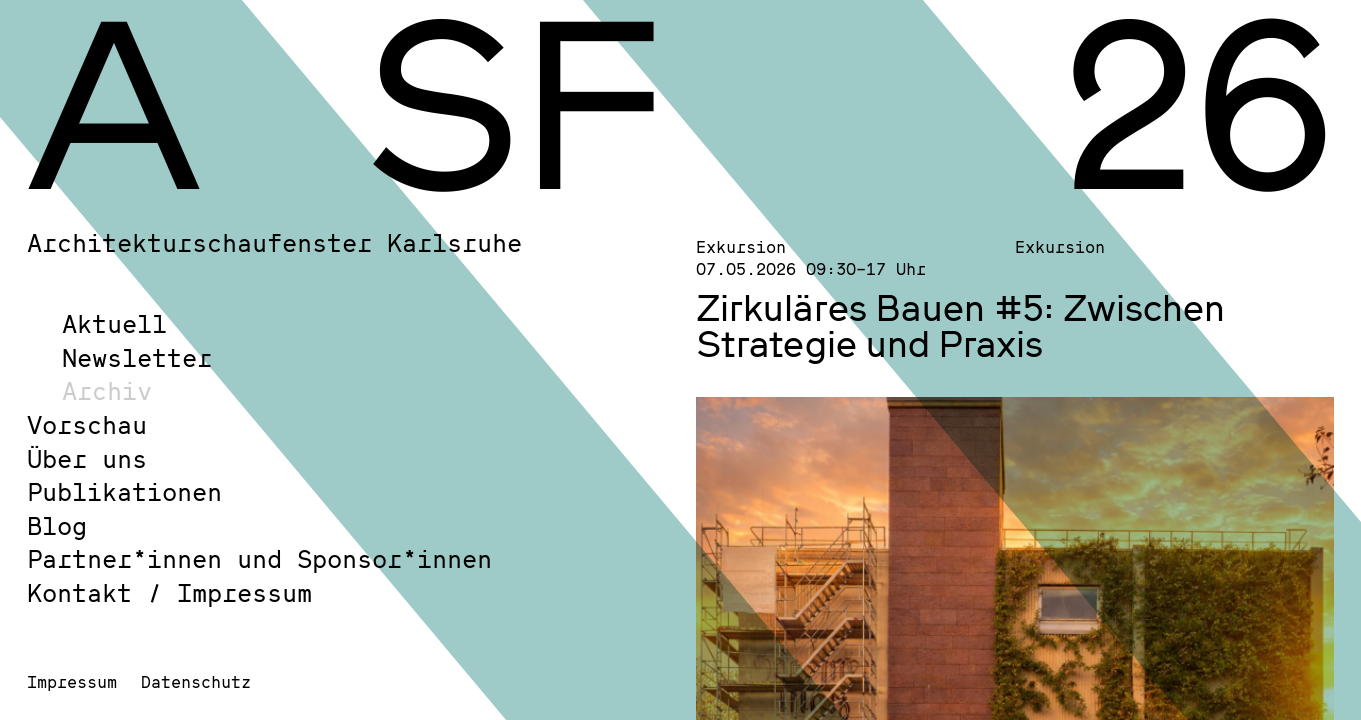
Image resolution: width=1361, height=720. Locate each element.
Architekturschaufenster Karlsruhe (274, 242)
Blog (57, 525)
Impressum (72, 681)
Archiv (107, 390)
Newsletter (137, 357)
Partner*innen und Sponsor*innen (259, 558)
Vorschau (87, 424)
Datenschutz (196, 681)
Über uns (87, 458)
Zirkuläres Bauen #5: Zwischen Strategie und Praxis (960, 325)
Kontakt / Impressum (169, 592)
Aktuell (114, 323)
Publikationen (124, 491)
